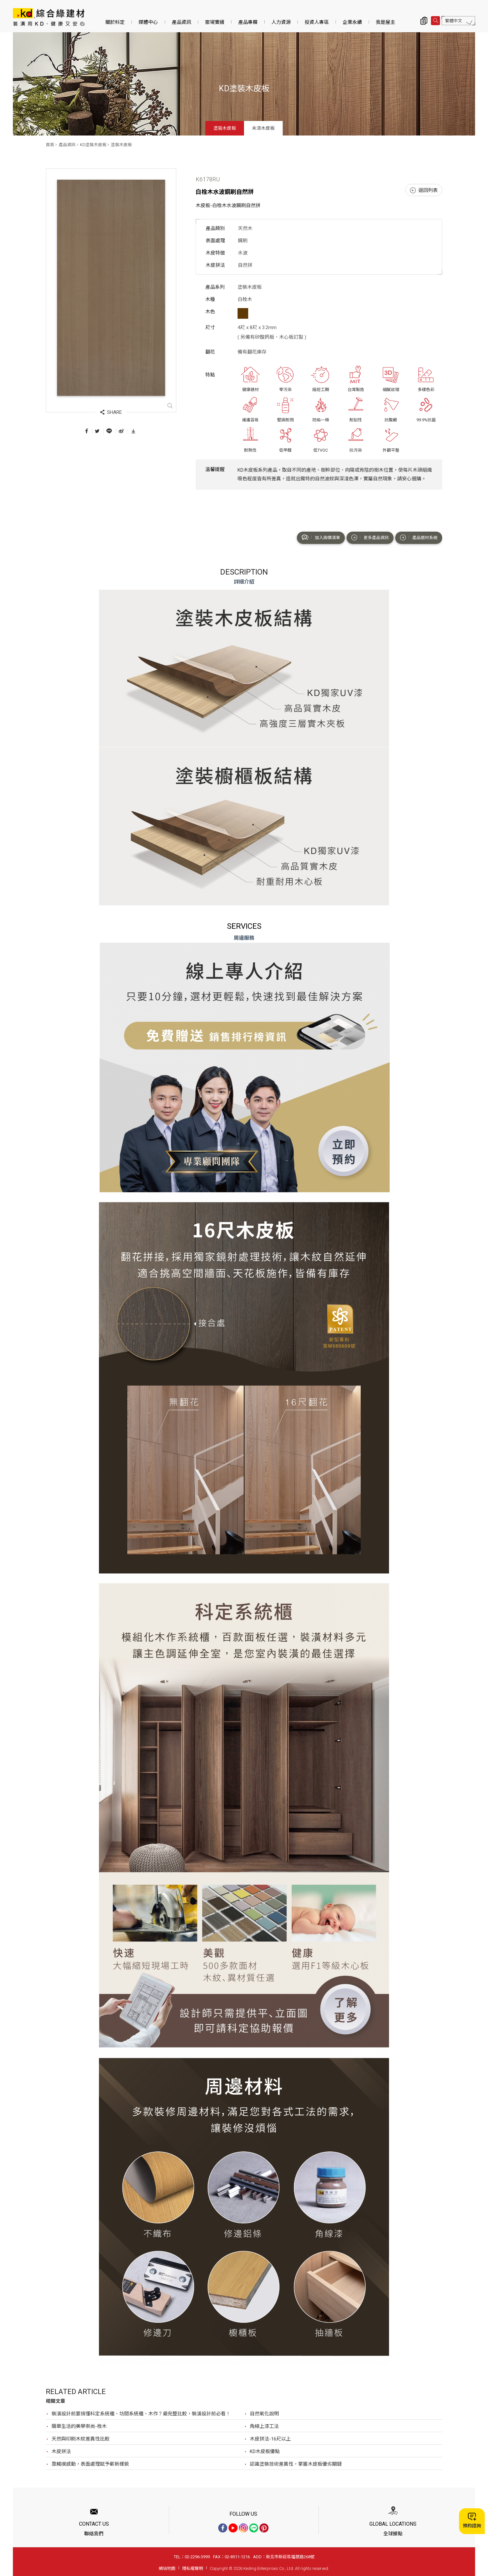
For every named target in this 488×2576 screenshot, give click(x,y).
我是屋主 (385, 22)
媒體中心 (148, 22)
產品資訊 (181, 22)
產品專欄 (248, 22)
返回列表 (424, 190)
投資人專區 (317, 22)
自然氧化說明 (264, 2414)
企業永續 (352, 22)
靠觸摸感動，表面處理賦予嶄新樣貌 (90, 2464)
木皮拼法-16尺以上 (270, 2439)
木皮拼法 (61, 2451)
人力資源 (281, 22)
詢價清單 (423, 20)
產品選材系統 (418, 537)
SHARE (111, 412)
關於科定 (115, 22)
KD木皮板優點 (265, 2451)
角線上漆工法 (264, 2426)
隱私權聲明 (192, 2568)
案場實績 (214, 22)
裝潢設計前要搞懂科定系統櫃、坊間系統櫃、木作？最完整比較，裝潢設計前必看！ (141, 2414)
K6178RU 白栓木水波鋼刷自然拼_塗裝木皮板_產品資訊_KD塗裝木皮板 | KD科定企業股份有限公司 (48, 17)
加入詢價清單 (321, 537)
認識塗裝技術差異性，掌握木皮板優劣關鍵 (296, 2464)
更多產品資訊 (370, 537)
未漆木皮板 (263, 128)
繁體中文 (453, 20)
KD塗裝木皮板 (93, 144)
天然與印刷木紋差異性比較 (81, 2439)
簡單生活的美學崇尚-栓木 (79, 2426)
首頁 (50, 144)
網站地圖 (167, 2568)
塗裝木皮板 (224, 128)
